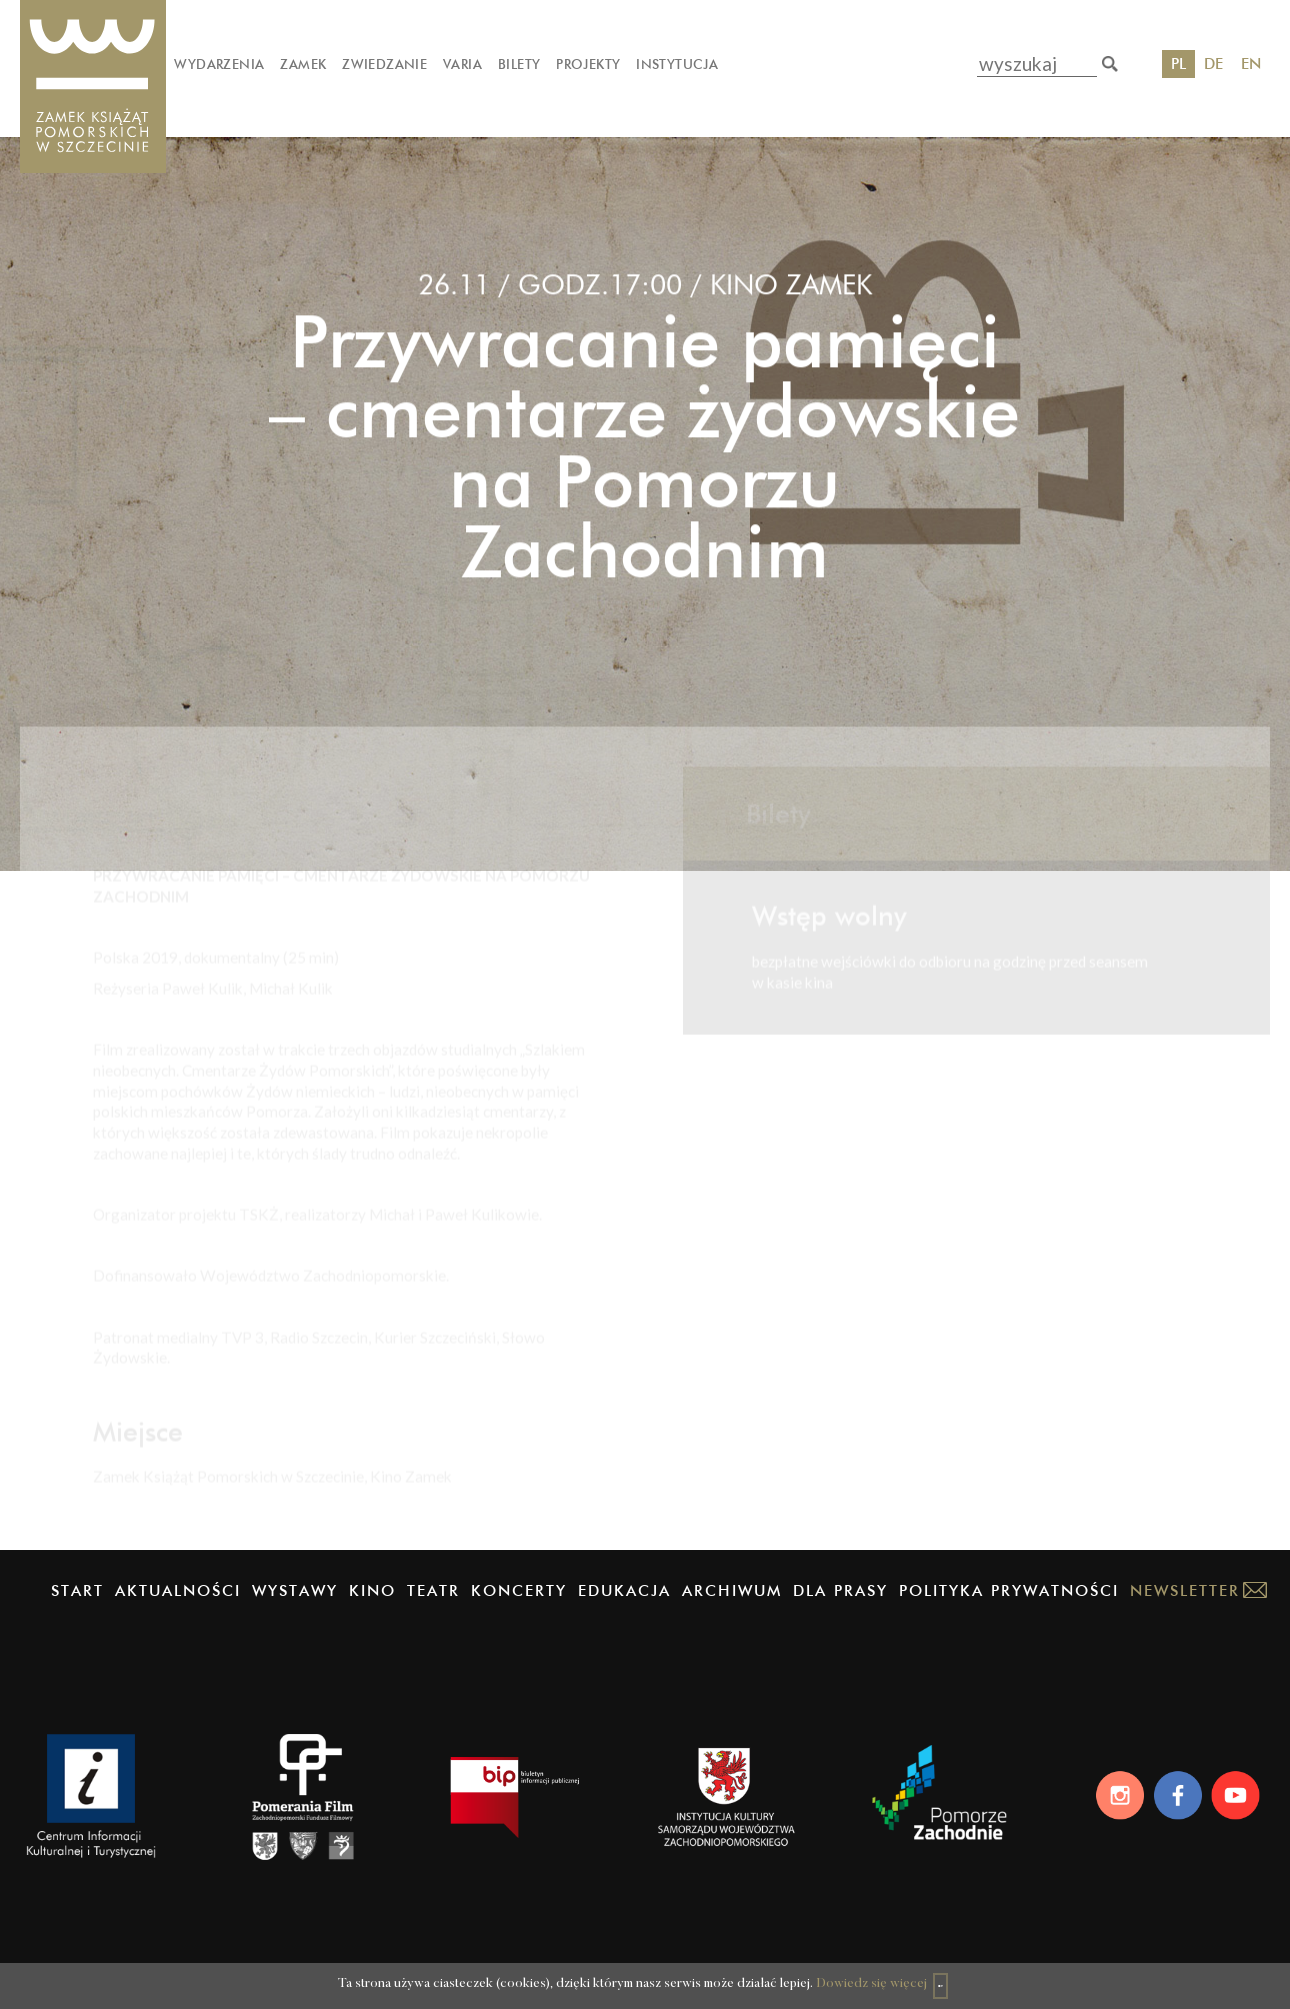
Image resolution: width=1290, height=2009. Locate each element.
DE (1213, 63)
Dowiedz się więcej (838, 1974)
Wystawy (295, 1590)
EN (1251, 63)
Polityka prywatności (1009, 1590)
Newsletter (1185, 1590)
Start (77, 1590)
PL (1178, 63)
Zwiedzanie (384, 64)
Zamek (303, 64)
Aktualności (178, 1590)
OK (944, 1972)
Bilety (519, 64)
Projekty (588, 64)
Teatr (433, 1590)
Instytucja (677, 64)
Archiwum (732, 1590)
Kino (372, 1590)
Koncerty (519, 1590)
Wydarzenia (219, 64)
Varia (462, 64)
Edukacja (624, 1590)
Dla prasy (840, 1590)
